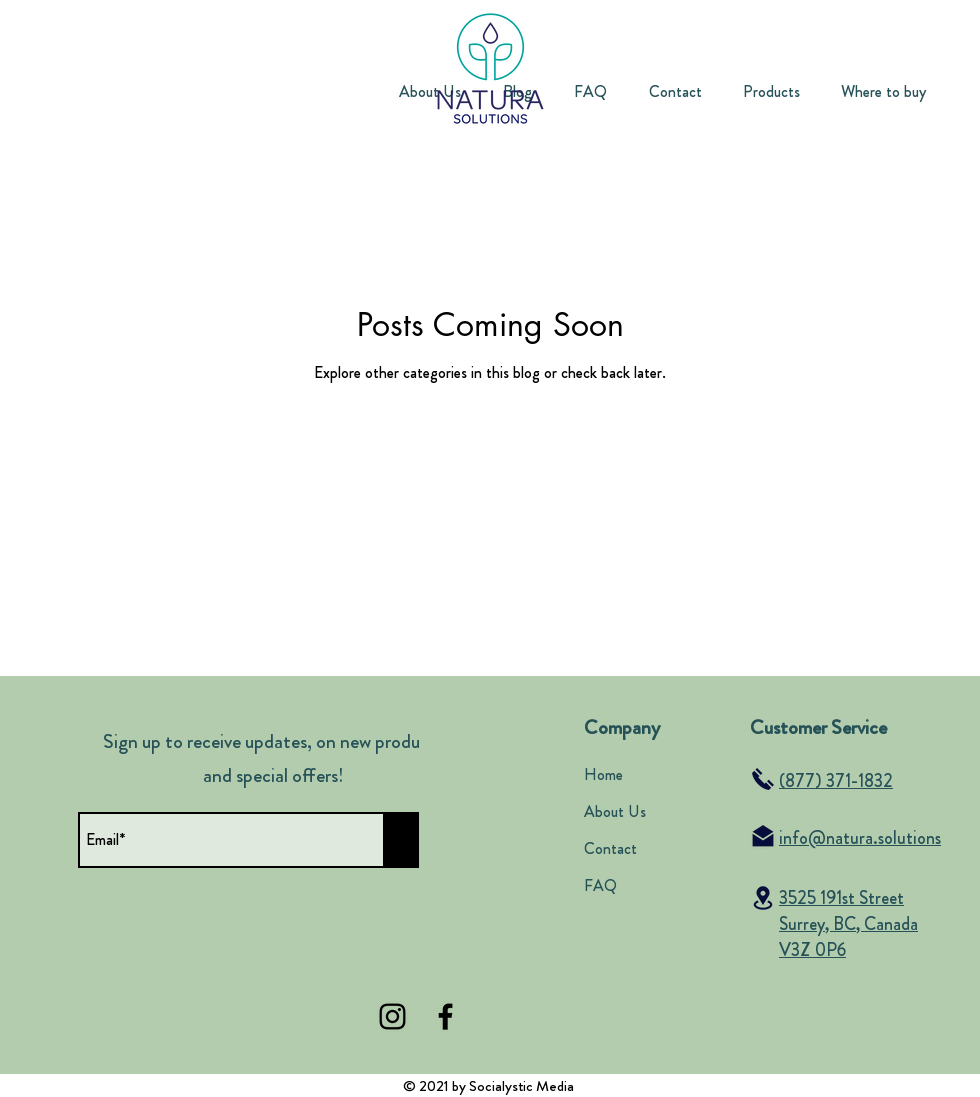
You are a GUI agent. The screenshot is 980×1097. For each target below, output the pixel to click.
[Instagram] (392, 1016)
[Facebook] (445, 1016)
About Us (615, 811)
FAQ (600, 885)
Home (603, 774)
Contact (610, 848)
